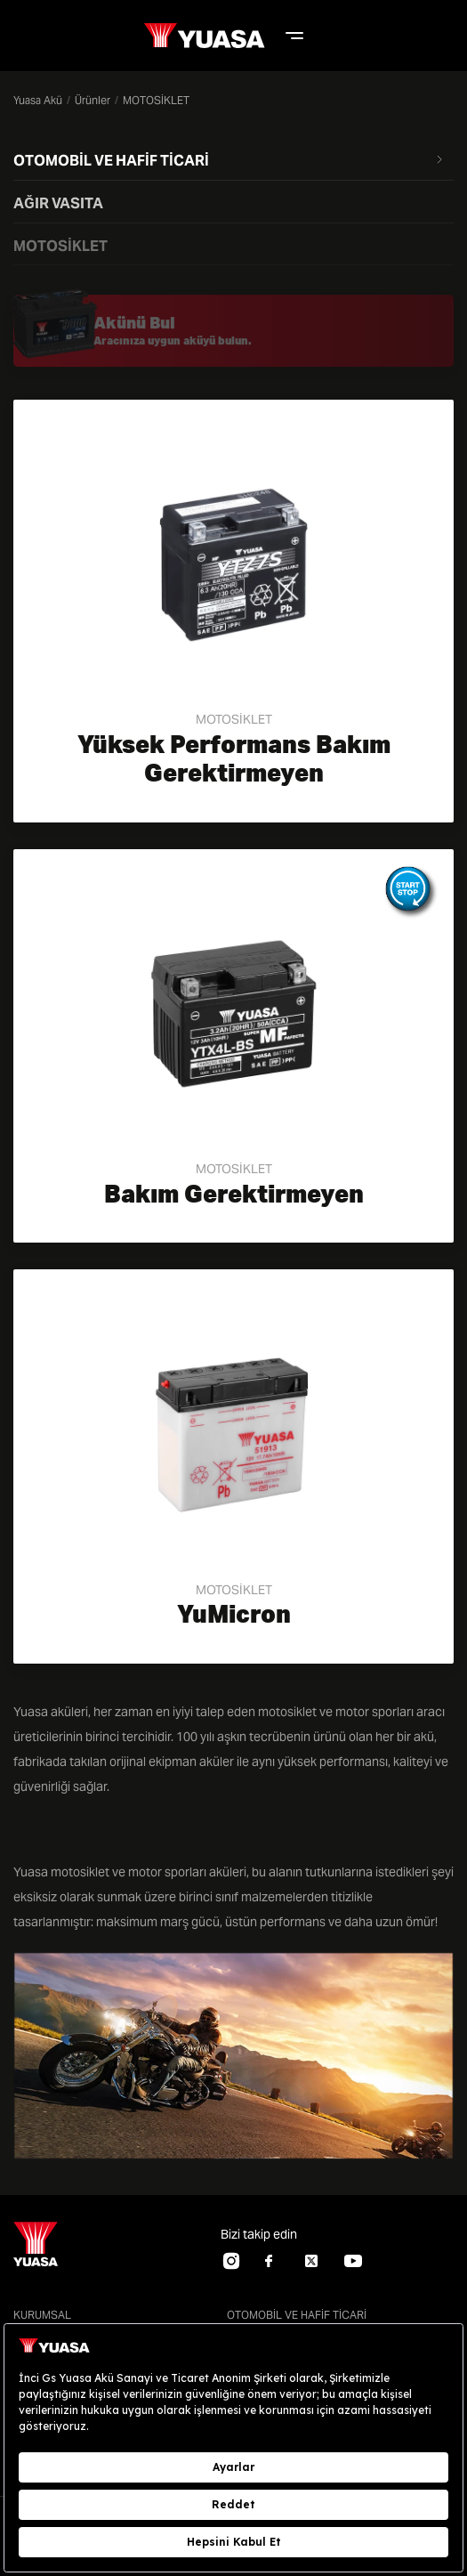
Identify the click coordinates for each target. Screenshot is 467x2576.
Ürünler (92, 100)
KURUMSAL (42, 2314)
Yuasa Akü (37, 100)
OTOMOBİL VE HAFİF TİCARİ (296, 2314)
